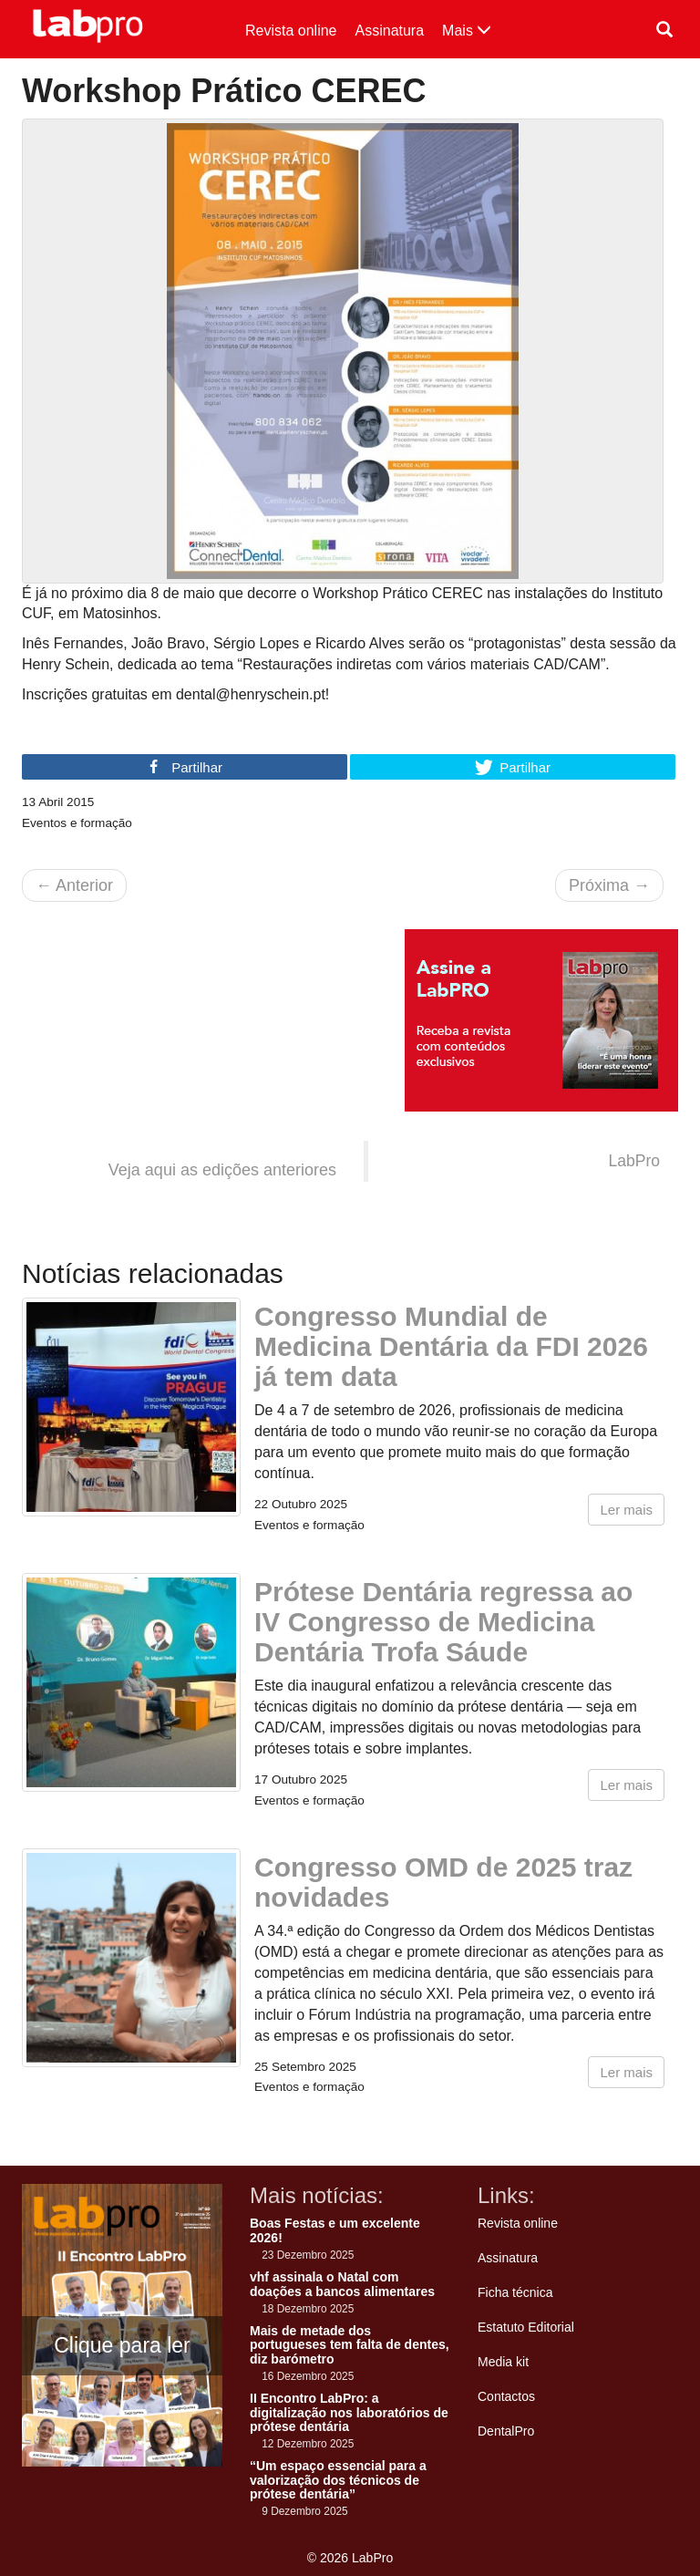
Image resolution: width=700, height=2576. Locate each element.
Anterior (74, 885)
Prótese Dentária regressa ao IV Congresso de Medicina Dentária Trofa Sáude (443, 1622)
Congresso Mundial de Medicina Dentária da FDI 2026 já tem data (451, 1346)
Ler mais (626, 1509)
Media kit (503, 2361)
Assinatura (390, 30)
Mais (466, 30)
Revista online (291, 30)
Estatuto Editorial (526, 2327)
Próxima (609, 885)
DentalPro (506, 2431)
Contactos (506, 2396)
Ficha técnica (515, 2292)
